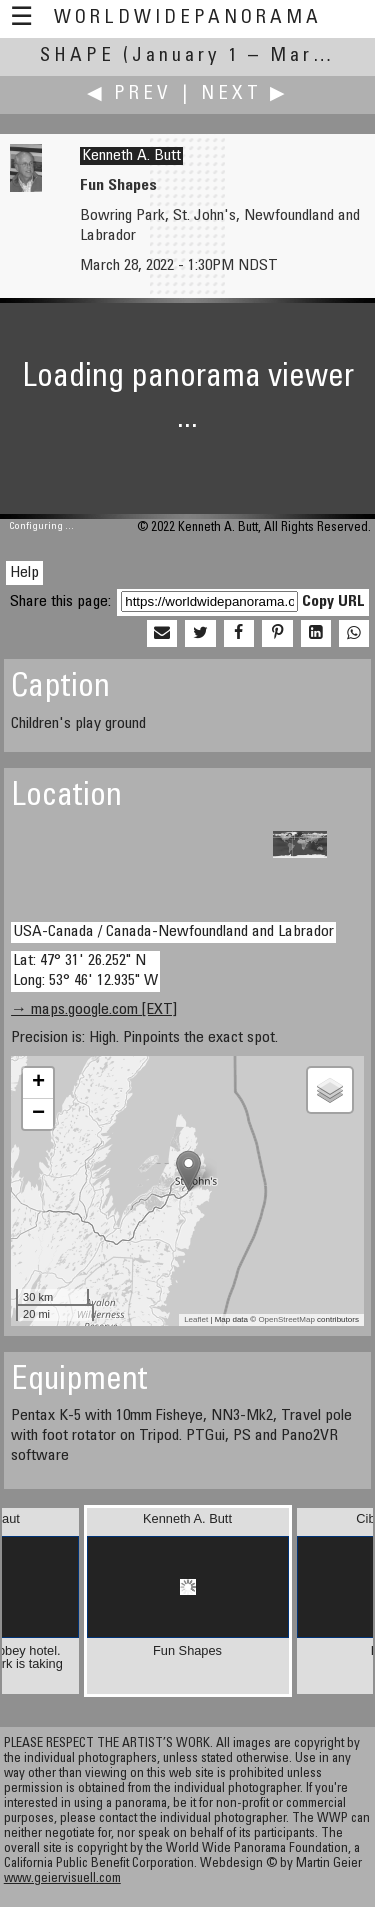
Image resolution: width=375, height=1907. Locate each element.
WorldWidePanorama (188, 18)
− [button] (38, 1114)
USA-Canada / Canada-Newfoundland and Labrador (173, 932)
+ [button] (38, 1083)
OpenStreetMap (286, 1319)
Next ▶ (245, 94)
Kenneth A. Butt (131, 156)
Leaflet (196, 1319)
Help (24, 573)
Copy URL (333, 602)
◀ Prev (129, 94)
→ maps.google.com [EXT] (94, 1010)
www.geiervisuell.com (62, 1879)
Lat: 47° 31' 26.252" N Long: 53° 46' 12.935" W (85, 970)
